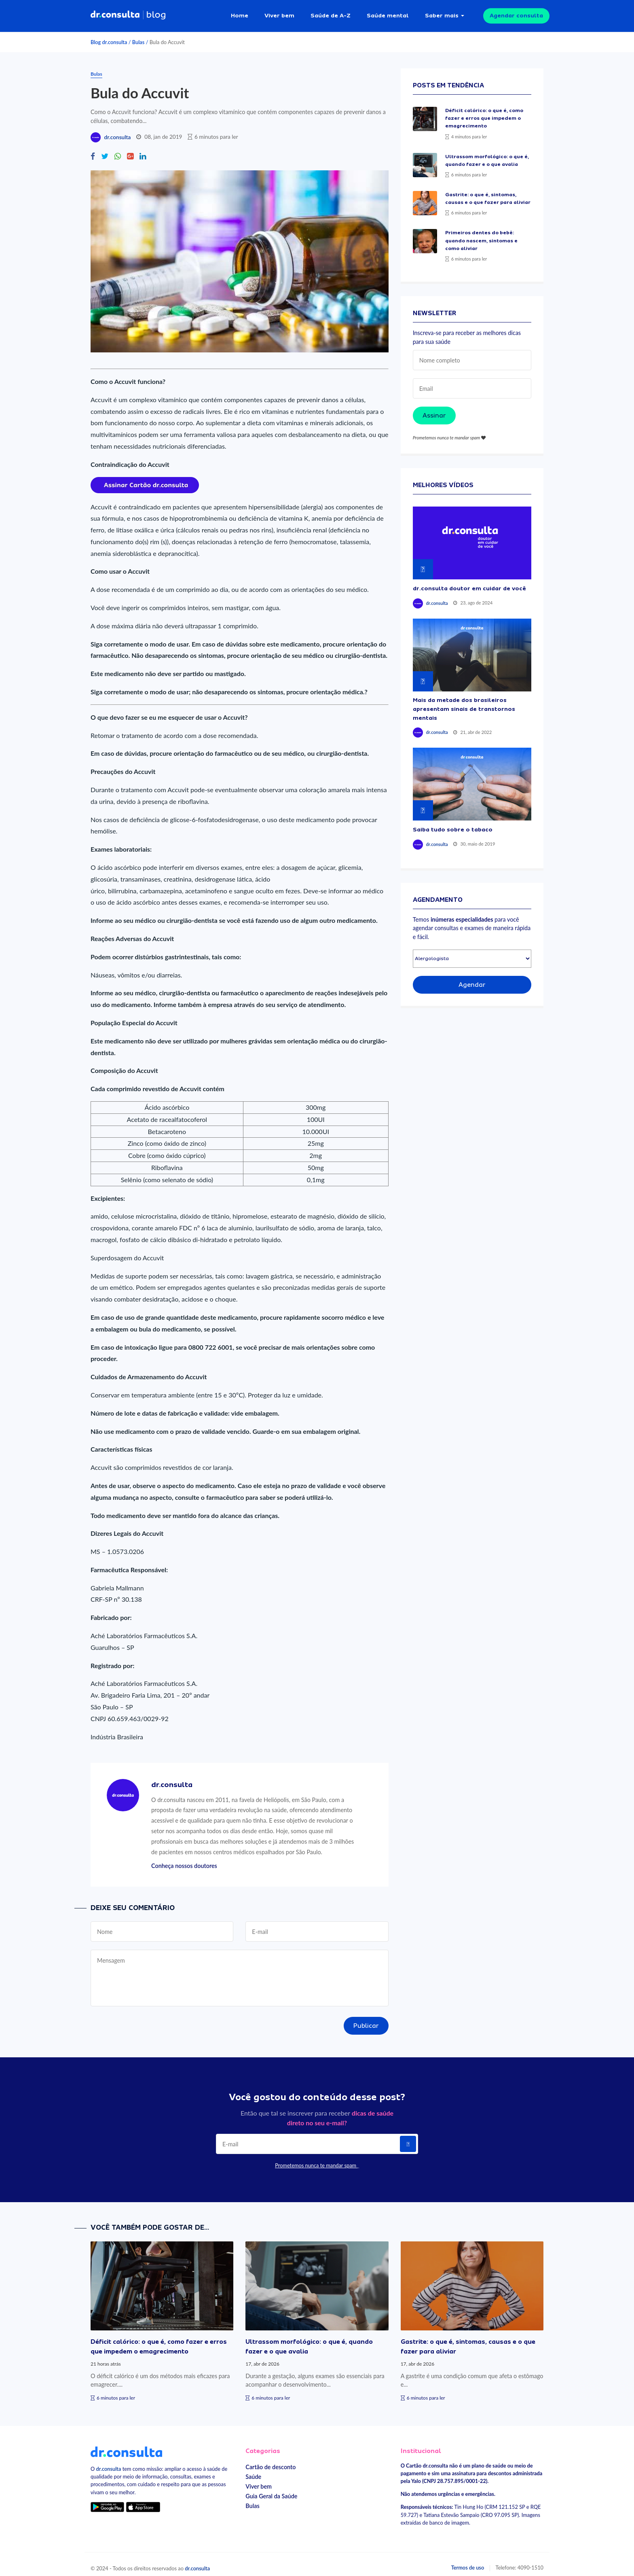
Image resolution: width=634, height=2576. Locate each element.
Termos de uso (467, 2560)
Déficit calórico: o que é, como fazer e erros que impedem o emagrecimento (484, 111)
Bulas (138, 35)
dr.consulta (117, 130)
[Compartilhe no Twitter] (104, 150)
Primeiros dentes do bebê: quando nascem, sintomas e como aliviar (481, 233)
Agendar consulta (516, 12)
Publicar (366, 2019)
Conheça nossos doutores (184, 1859)
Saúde (253, 2470)
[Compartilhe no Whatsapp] (117, 150)
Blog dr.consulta (109, 35)
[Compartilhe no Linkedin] (142, 150)
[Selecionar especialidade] (472, 952)
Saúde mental (388, 12)
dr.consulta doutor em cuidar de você (469, 582)
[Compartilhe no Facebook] (93, 150)
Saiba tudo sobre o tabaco (452, 823)
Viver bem (279, 12)
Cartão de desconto (270, 2460)
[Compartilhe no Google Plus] (130, 150)
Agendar (472, 978)
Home (239, 12)
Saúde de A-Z (331, 12)
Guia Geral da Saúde (271, 2489)
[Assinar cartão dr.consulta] (145, 477)
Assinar (434, 409)
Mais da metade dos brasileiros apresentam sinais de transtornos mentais (464, 702)
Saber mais (442, 12)
